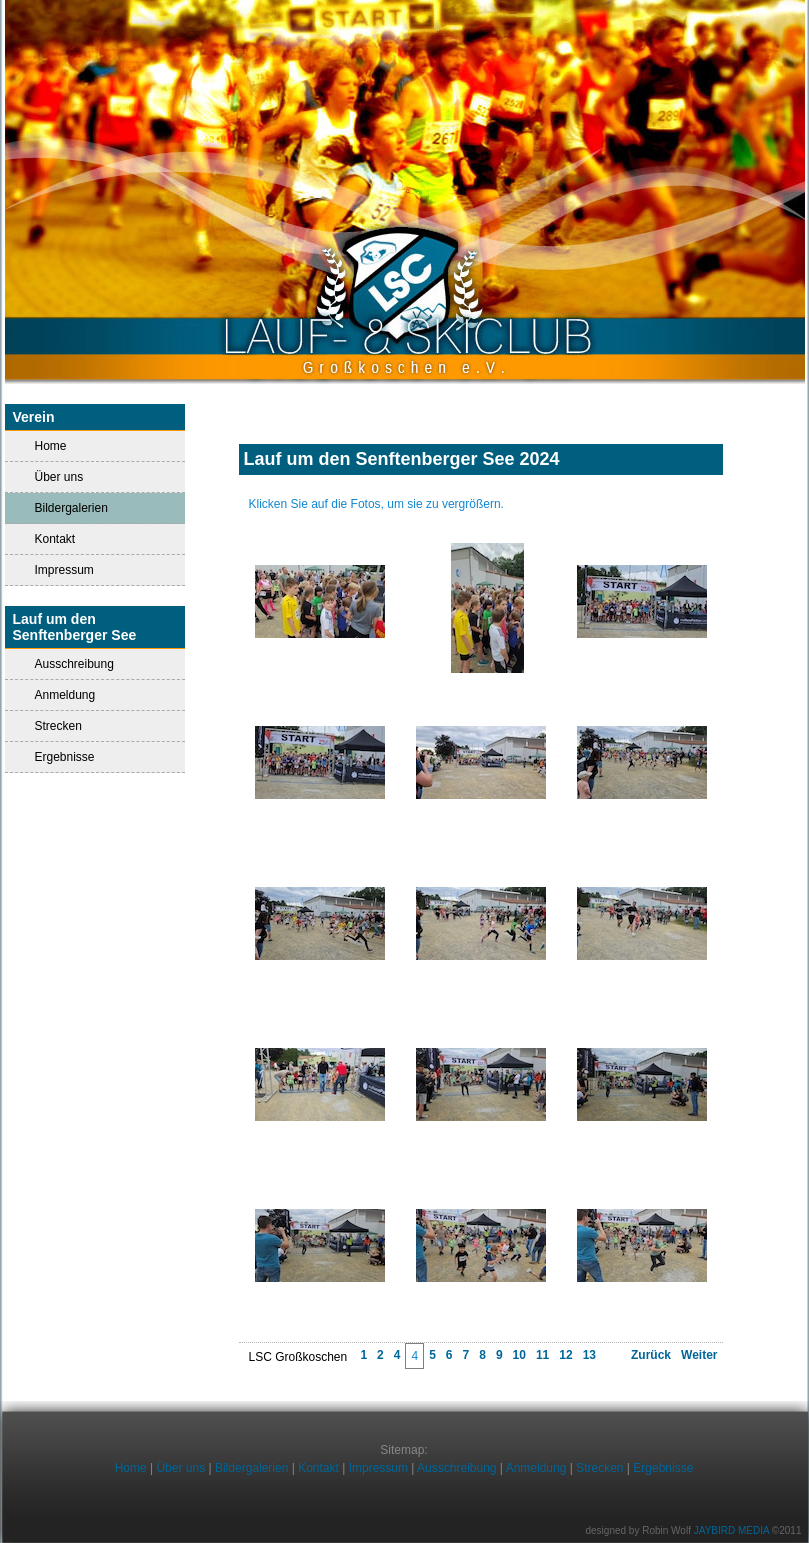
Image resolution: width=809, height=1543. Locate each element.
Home (51, 446)
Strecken (58, 726)
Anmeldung (65, 695)
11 (542, 1355)
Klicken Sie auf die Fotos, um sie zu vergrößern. (376, 504)
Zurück (651, 1355)
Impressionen (481, 483)
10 (519, 1355)
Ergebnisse (65, 757)
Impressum (64, 570)
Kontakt (55, 539)
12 (565, 1355)
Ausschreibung (74, 664)
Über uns (59, 477)
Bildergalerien (251, 1468)
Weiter (699, 1355)
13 (589, 1355)
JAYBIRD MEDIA (731, 1530)
